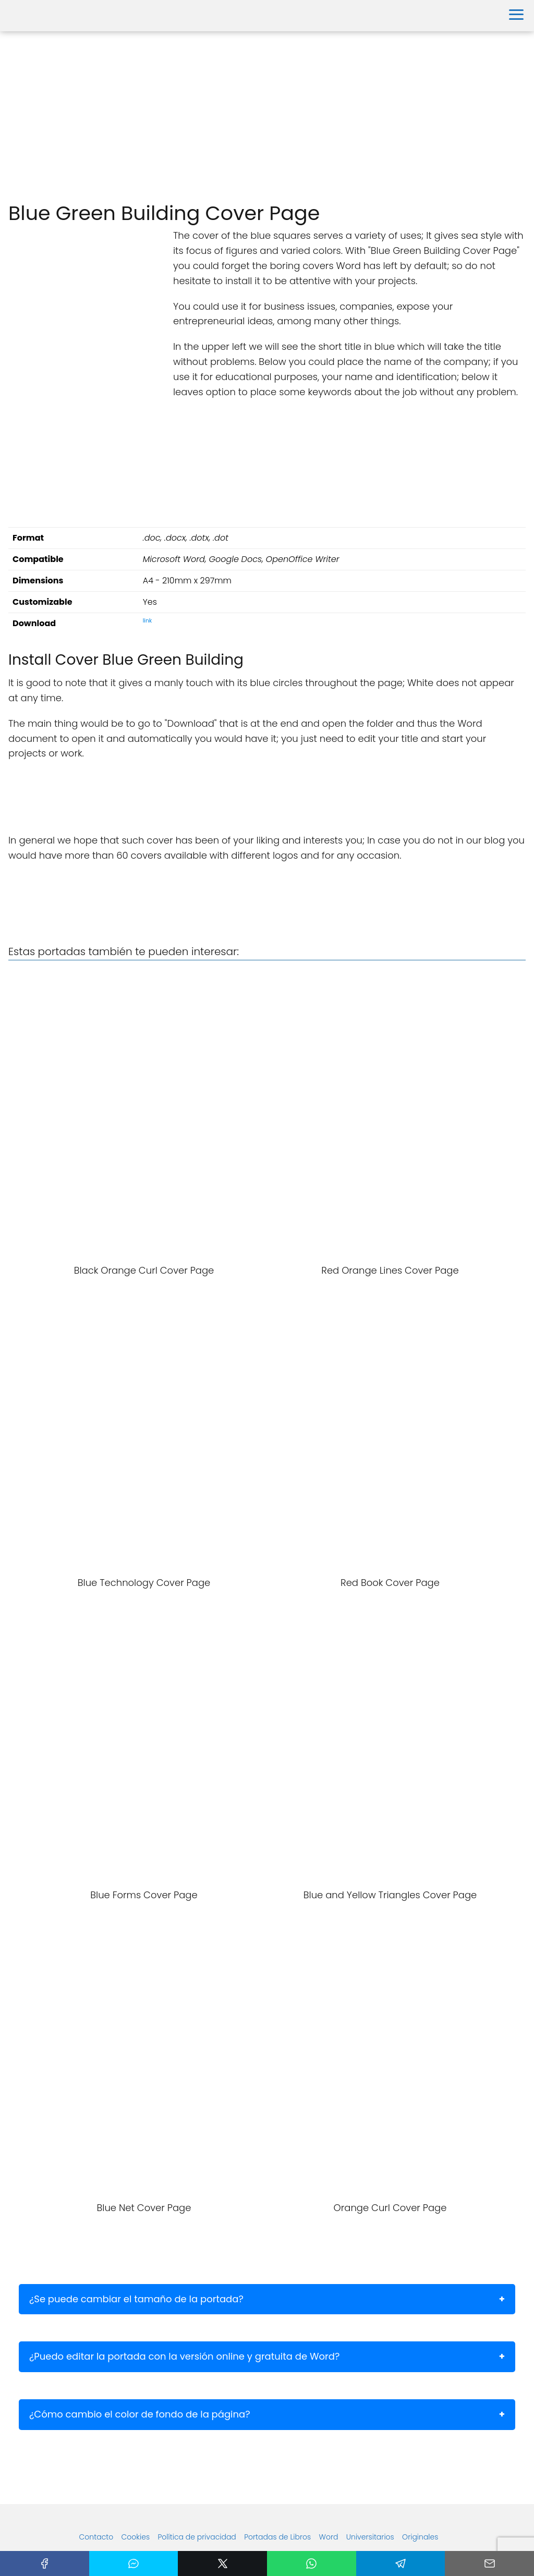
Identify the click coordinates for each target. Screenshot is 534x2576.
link (147, 621)
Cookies (136, 2537)
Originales (420, 2537)
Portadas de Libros (277, 2537)
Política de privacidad (196, 2537)
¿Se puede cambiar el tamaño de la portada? (136, 2298)
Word (328, 2537)
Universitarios (370, 2537)
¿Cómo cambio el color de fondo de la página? (139, 2414)
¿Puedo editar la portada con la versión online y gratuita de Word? (184, 2356)
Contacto (96, 2537)
